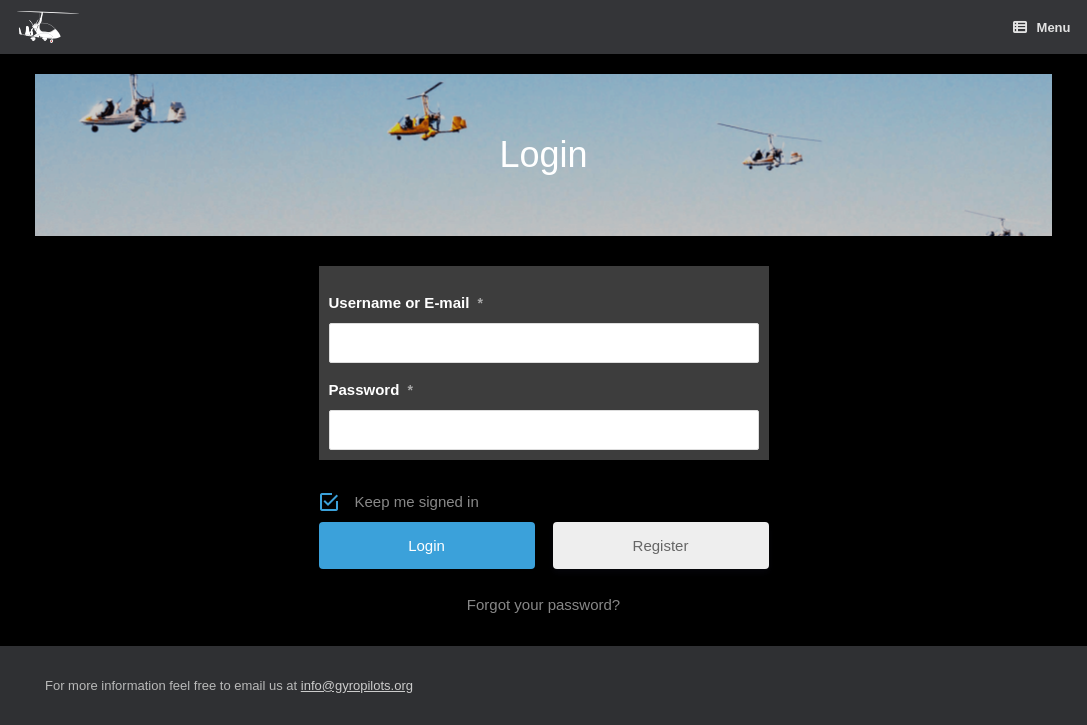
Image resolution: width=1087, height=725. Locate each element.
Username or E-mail (406, 302)
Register (661, 545)
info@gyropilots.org (357, 685)
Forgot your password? (543, 604)
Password (371, 389)
